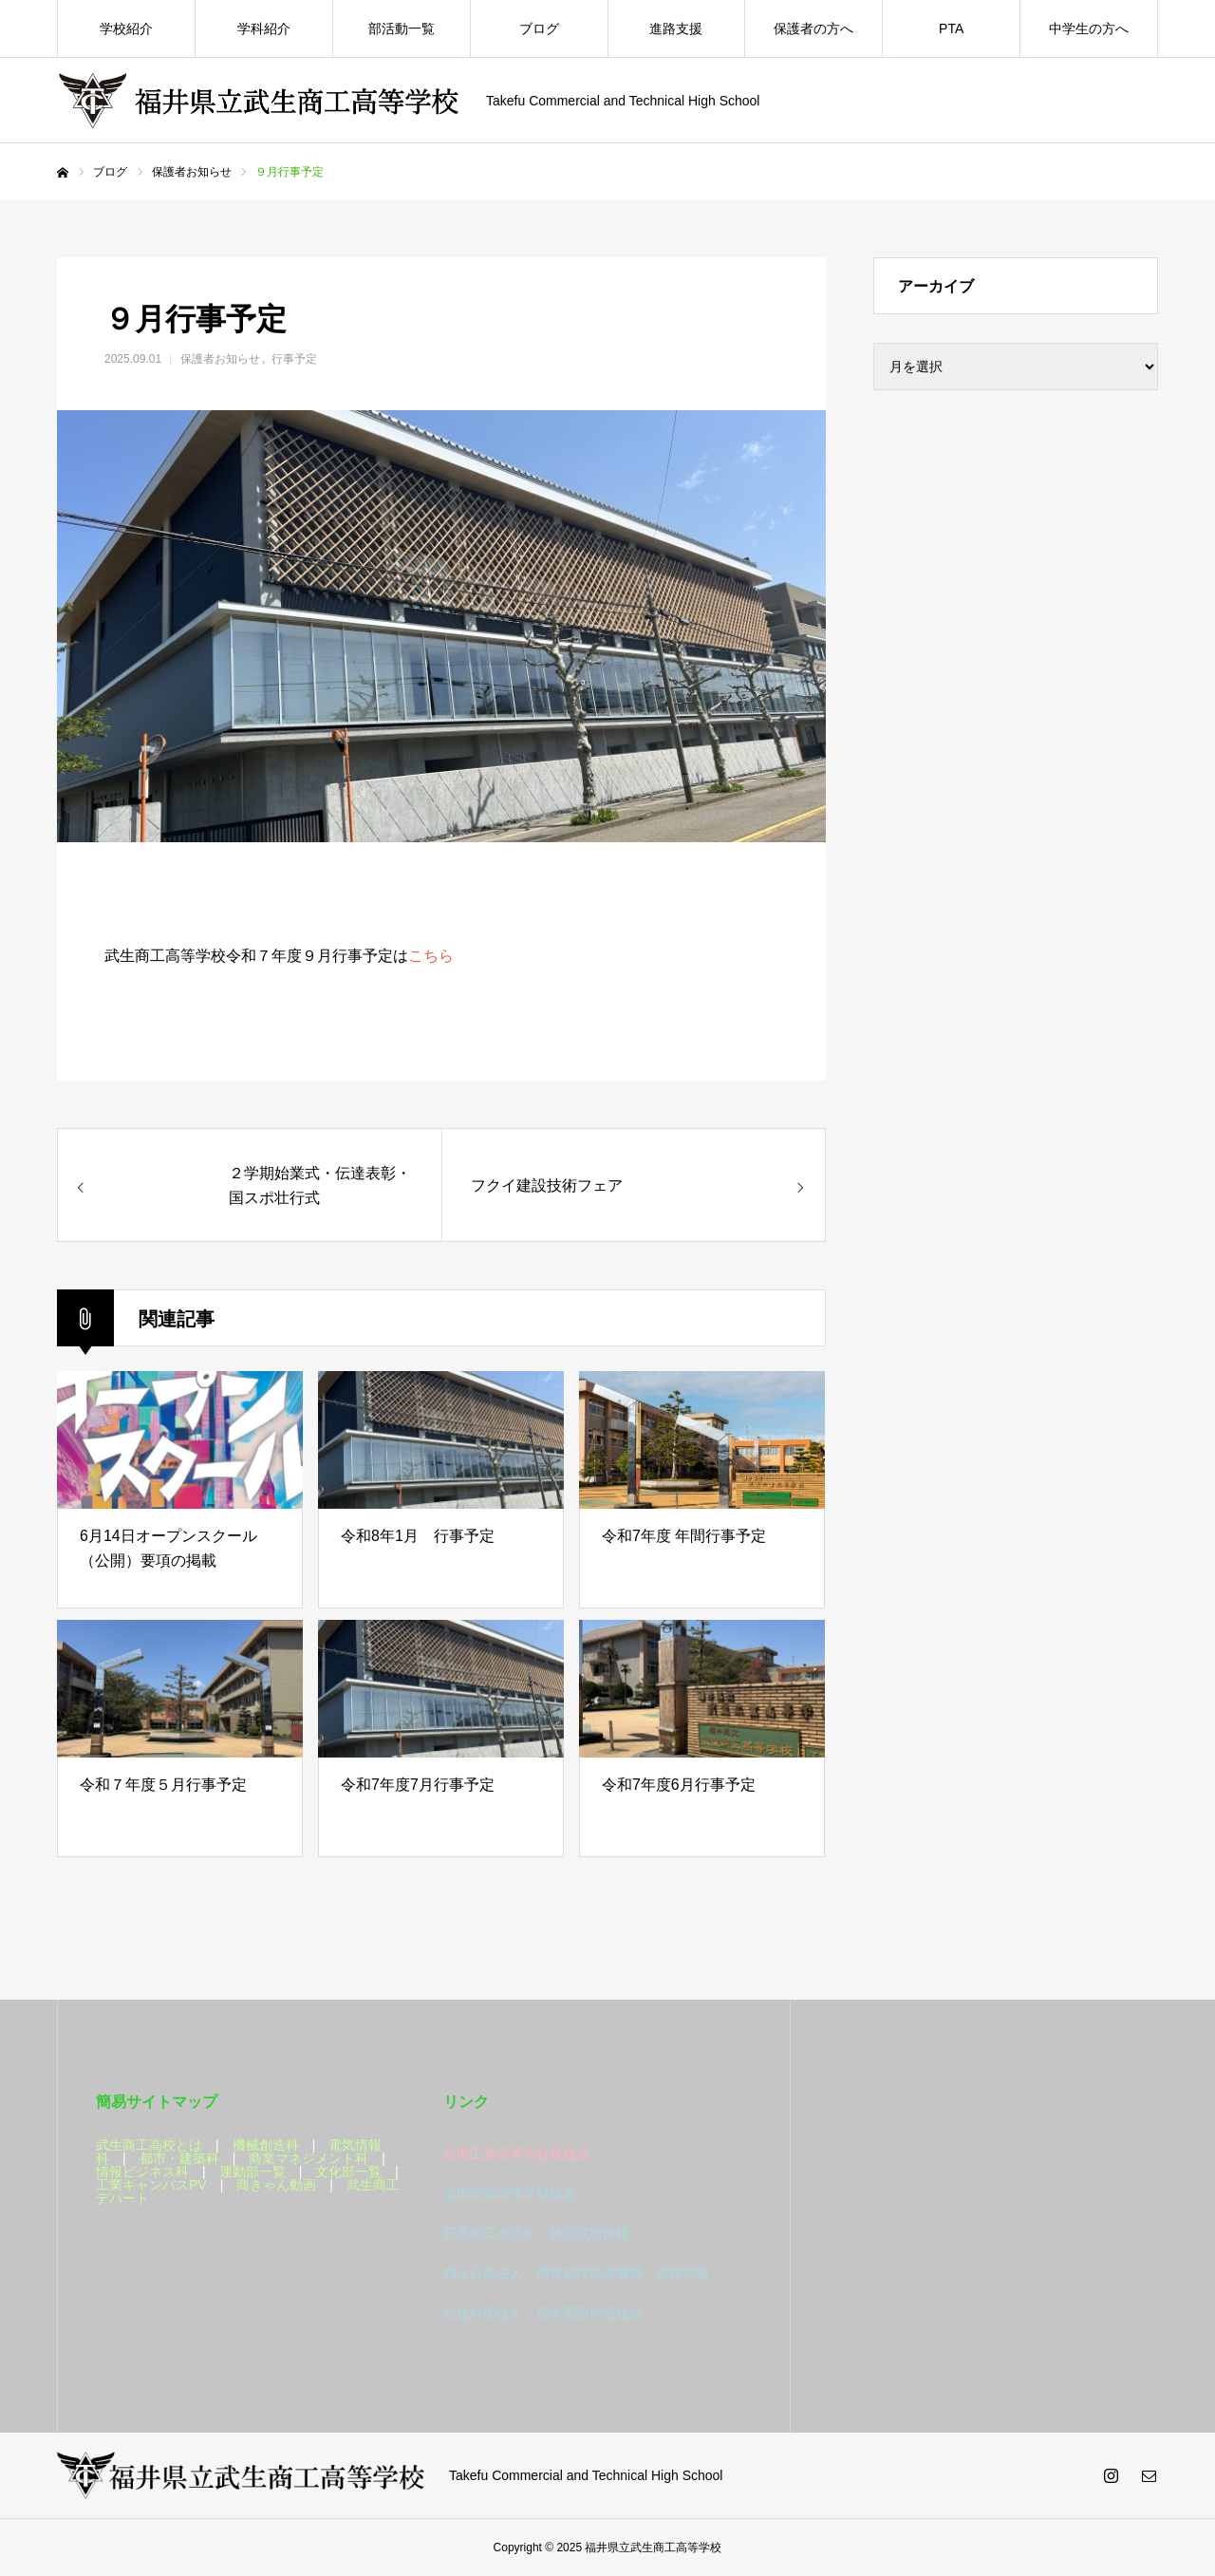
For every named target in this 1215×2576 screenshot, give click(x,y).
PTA (951, 28)
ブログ (539, 28)
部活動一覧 (401, 28)
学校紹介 (126, 28)
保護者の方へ (813, 28)
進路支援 (675, 28)
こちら (431, 956)
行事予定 (294, 359)
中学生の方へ (1089, 28)
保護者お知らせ (220, 359)
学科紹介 (263, 28)
